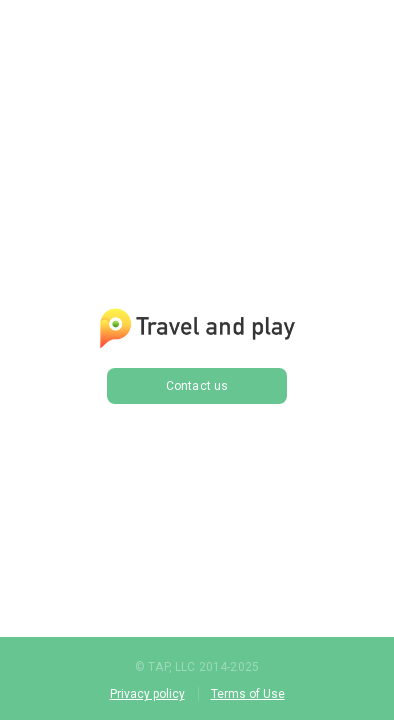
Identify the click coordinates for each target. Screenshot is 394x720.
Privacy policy (147, 694)
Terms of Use (248, 694)
